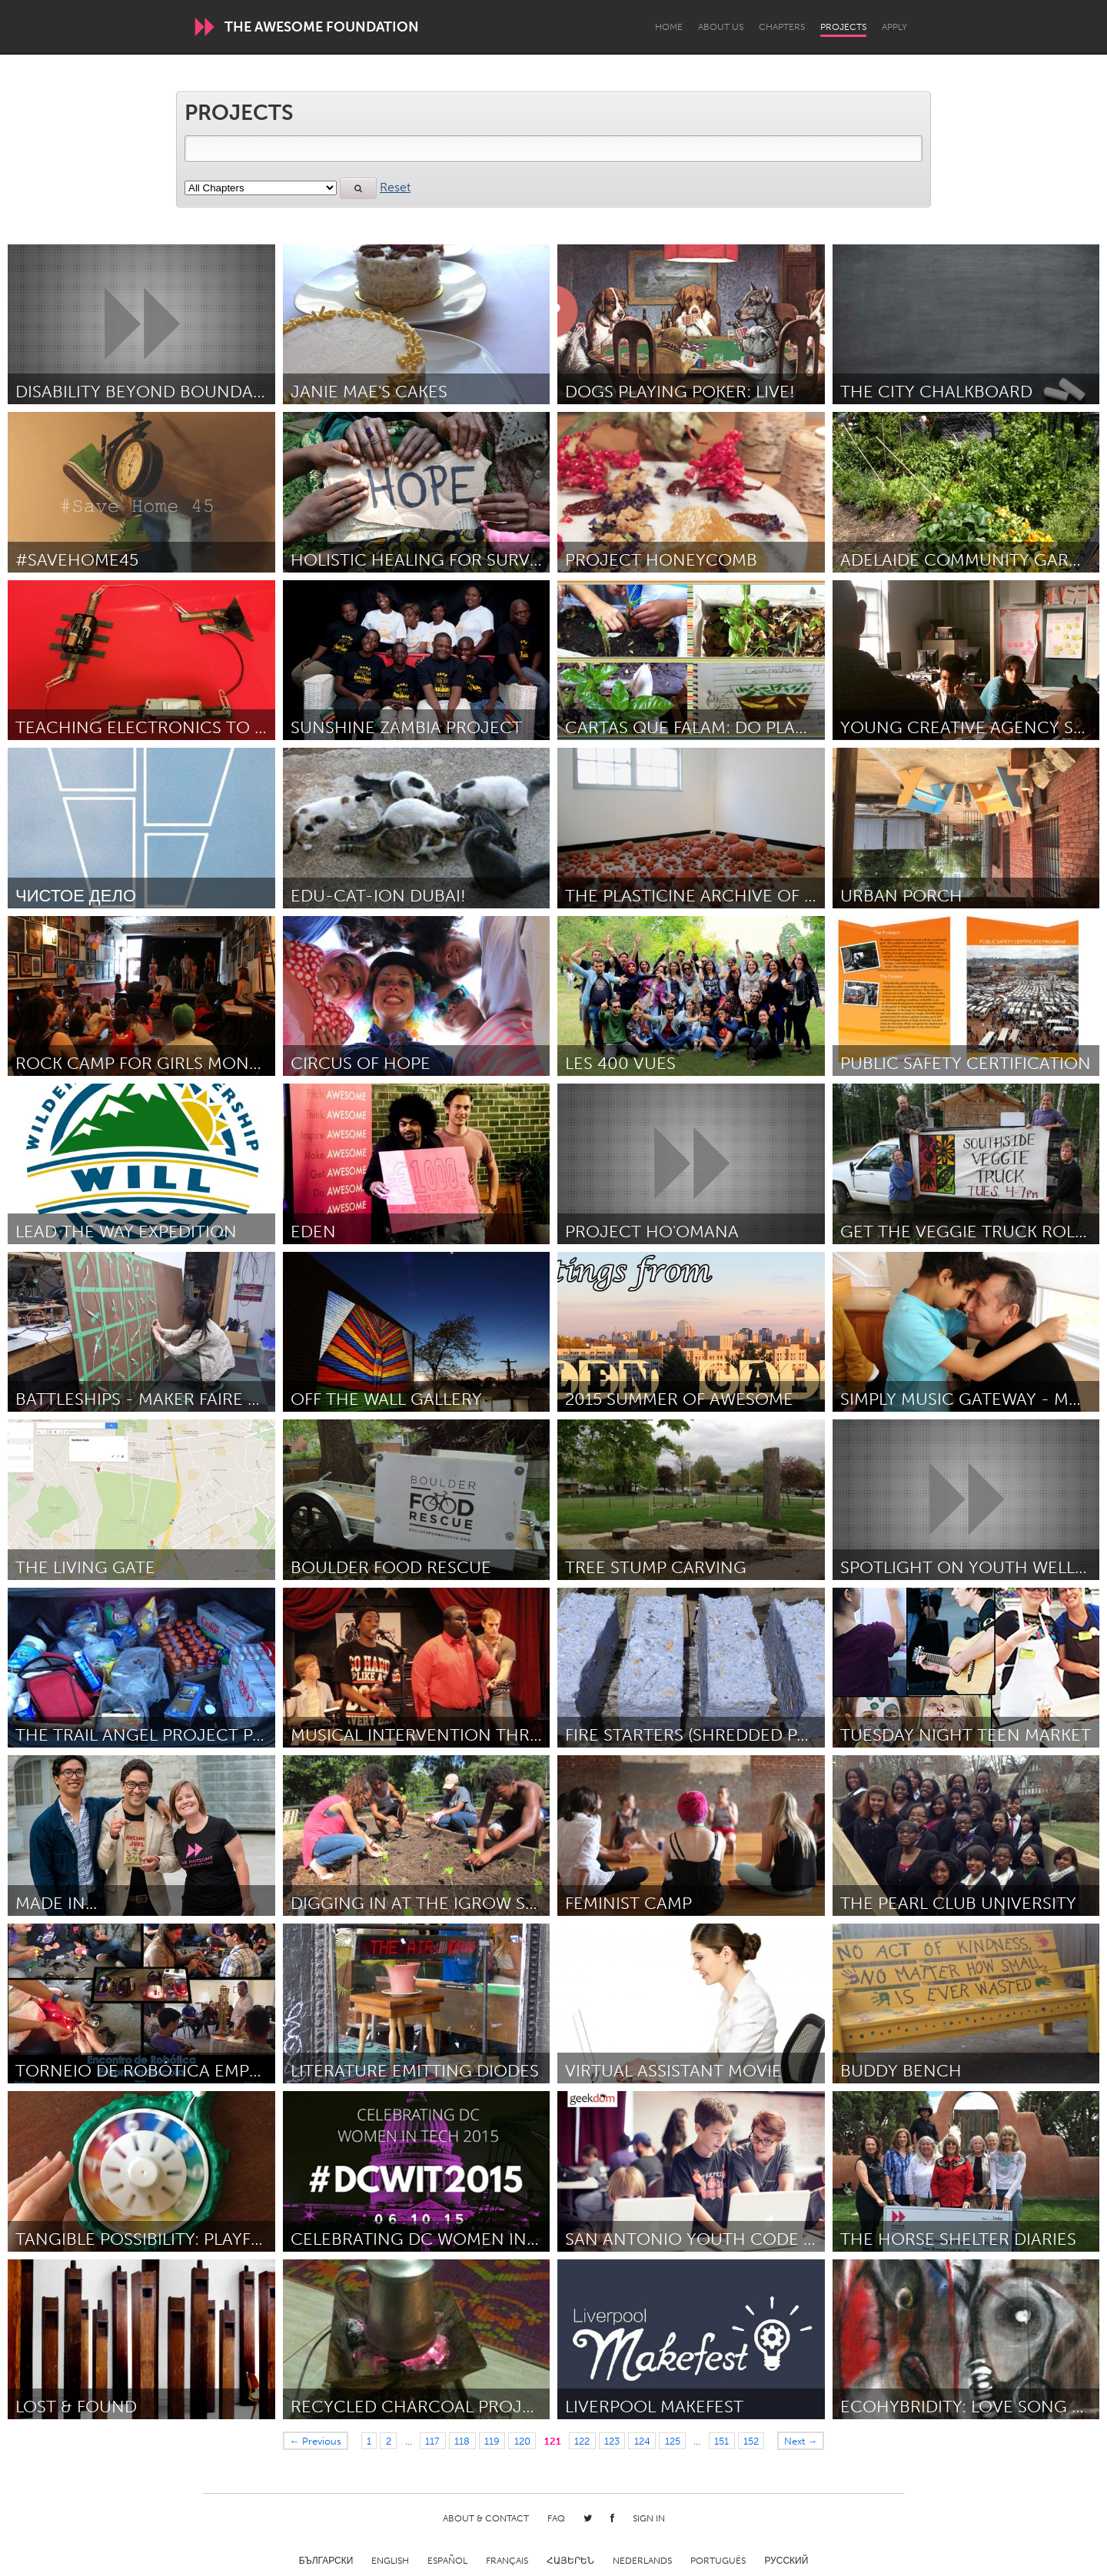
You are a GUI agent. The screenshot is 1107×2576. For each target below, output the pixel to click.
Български (326, 2560)
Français (507, 2560)
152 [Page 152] (751, 2441)
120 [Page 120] (522, 2441)
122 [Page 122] (582, 2441)
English (390, 2560)
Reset (395, 187)
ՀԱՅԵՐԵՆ (570, 2560)
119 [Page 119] (492, 2441)
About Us (720, 27)
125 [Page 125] (672, 2441)
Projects (843, 27)
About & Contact (486, 2518)
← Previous (316, 2441)
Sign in (649, 2518)
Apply (894, 27)
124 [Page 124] (642, 2441)
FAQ (556, 2518)
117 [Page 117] (432, 2441)
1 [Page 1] (369, 2441)
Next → (801, 2441)
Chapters (782, 27)
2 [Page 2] (388, 2441)
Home (669, 27)
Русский (786, 2560)
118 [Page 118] (462, 2441)
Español (447, 2560)
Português (718, 2560)
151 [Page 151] (721, 2441)
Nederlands (642, 2560)
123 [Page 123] (612, 2441)
